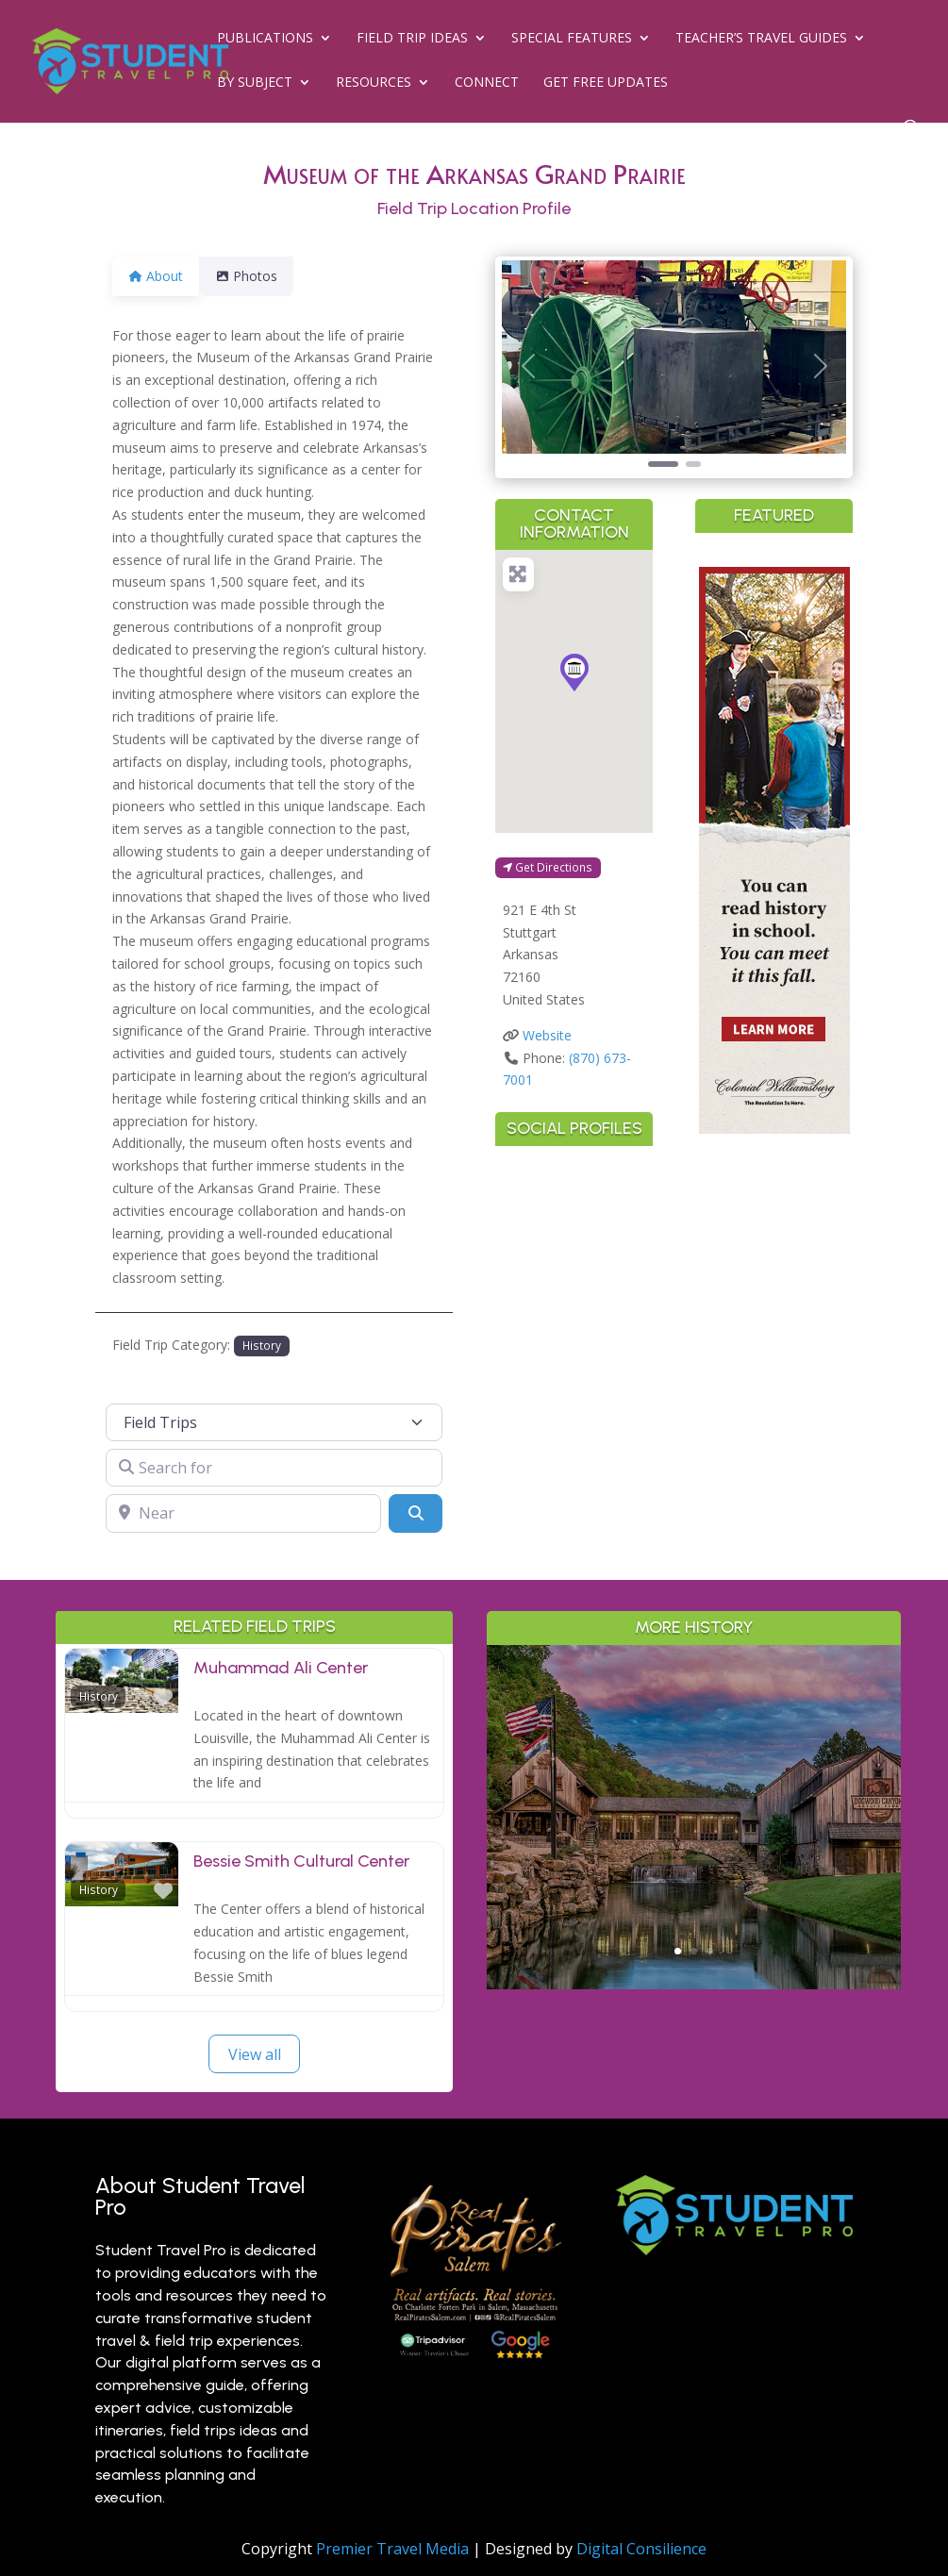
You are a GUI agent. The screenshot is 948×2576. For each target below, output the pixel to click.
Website (547, 1035)
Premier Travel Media (392, 2548)
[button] (528, 365)
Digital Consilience (641, 2548)
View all (254, 2054)
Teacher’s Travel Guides (761, 38)
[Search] (415, 1513)
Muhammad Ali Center (280, 1667)
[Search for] (274, 1468)
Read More (693, 1937)
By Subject (254, 83)
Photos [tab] (257, 276)
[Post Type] (274, 1422)
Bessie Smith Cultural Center (301, 1861)
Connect (487, 83)
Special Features (571, 38)
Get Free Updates (605, 83)
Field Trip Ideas (412, 38)
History (261, 1345)
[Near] (243, 1513)
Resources (373, 83)
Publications (265, 38)
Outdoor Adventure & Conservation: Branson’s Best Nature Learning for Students (693, 1765)
